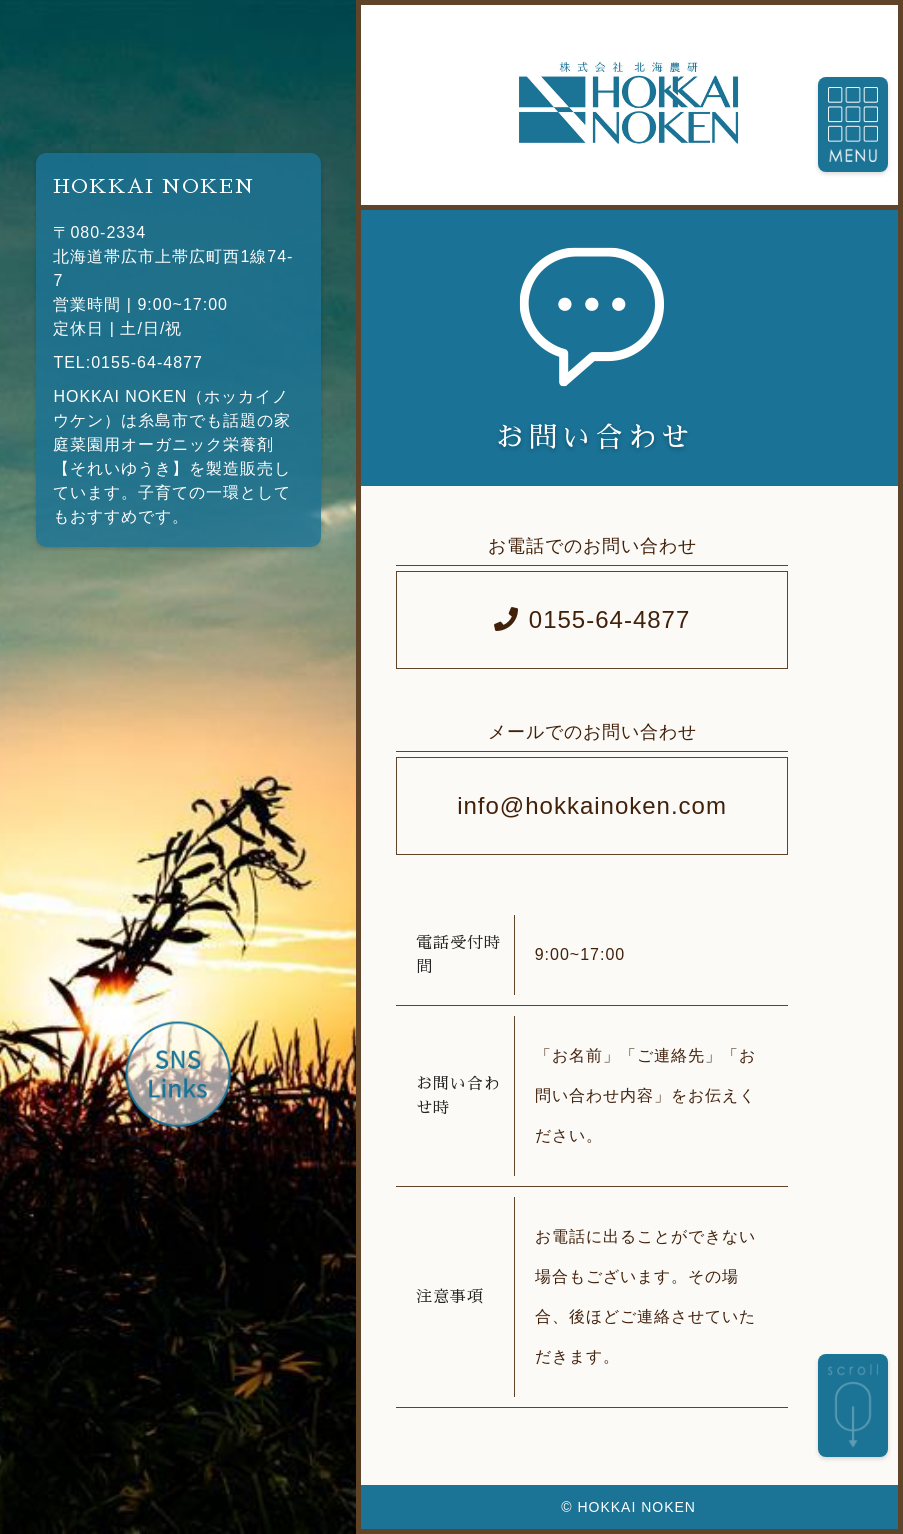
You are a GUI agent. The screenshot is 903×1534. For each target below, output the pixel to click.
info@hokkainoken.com (592, 805)
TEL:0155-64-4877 (127, 362)
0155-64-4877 (592, 619)
